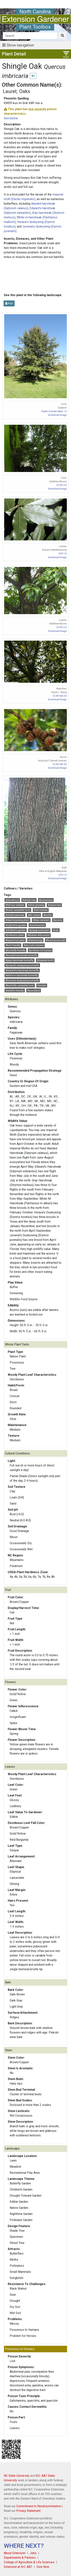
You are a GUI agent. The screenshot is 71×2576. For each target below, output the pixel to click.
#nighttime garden (15, 925)
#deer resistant (41, 920)
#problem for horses (40, 950)
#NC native (34, 915)
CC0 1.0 (63, 553)
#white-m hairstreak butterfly (21, 975)
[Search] (30, 35)
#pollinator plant (14, 935)
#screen (41, 985)
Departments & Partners (20, 2557)
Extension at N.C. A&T (18, 2567)
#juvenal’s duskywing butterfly (22, 965)
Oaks (24, 91)
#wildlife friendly (14, 990)
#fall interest (41, 910)
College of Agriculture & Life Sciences (29, 2562)
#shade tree (29, 900)
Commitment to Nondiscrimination (38, 2506)
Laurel (9, 91)
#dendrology (35, 940)
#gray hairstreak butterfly (19, 960)
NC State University (17, 2475)
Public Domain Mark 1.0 (54, 411)
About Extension (14, 2553)
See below (11, 118)
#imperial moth (45, 960)
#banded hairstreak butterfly (21, 955)
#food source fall (55, 940)
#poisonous (45, 900)
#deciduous (12, 900)
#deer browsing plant (17, 920)
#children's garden (15, 930)
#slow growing (36, 905)
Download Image (57, 414)
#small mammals (14, 915)
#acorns (57, 920)
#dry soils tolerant (34, 945)
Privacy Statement (28, 2511)
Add (9, 303)
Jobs (33, 2553)
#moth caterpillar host (17, 910)
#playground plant (39, 930)
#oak (56, 930)
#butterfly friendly (15, 950)
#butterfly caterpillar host (19, 985)
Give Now (43, 2567)
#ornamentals (37, 925)
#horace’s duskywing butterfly (22, 980)
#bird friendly (12, 945)
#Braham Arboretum (38, 935)
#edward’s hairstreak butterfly (22, 970)
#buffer (47, 915)
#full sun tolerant (14, 905)
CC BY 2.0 (61, 485)
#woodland (33, 990)
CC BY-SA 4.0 (60, 695)
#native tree (54, 905)
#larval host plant (15, 940)
